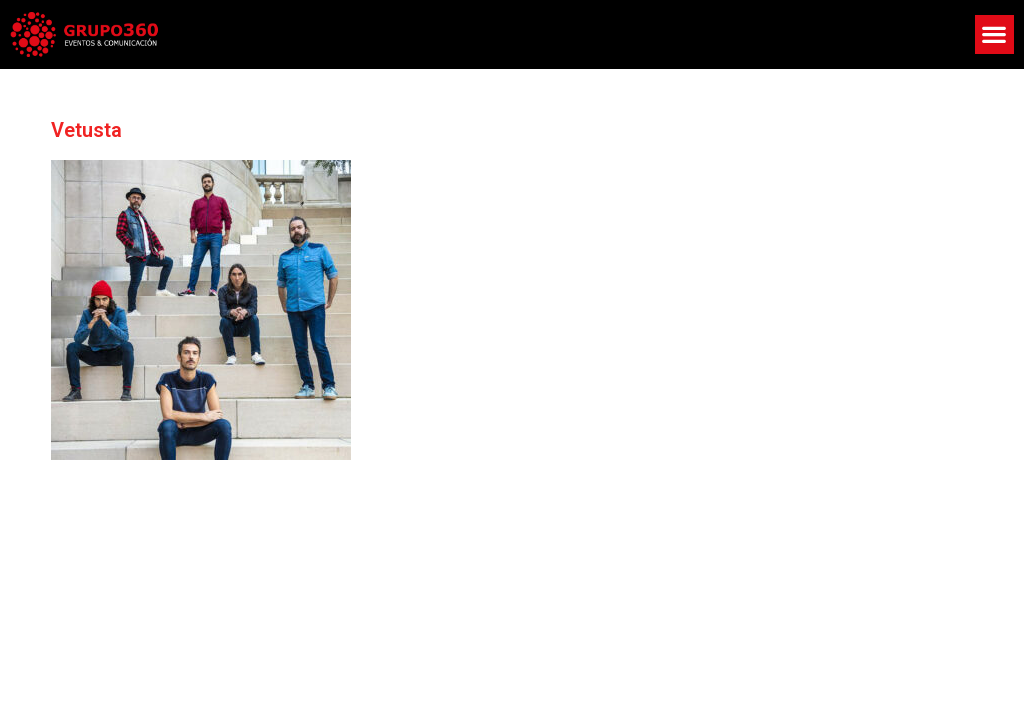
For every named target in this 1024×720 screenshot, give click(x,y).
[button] (994, 34)
